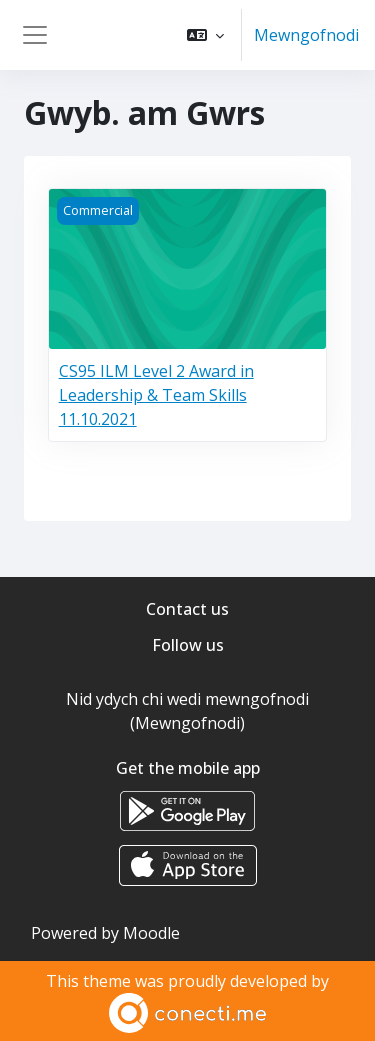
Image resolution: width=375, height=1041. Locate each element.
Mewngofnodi (306, 35)
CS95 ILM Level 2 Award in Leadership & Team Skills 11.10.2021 (156, 395)
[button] (205, 35)
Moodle (151, 933)
